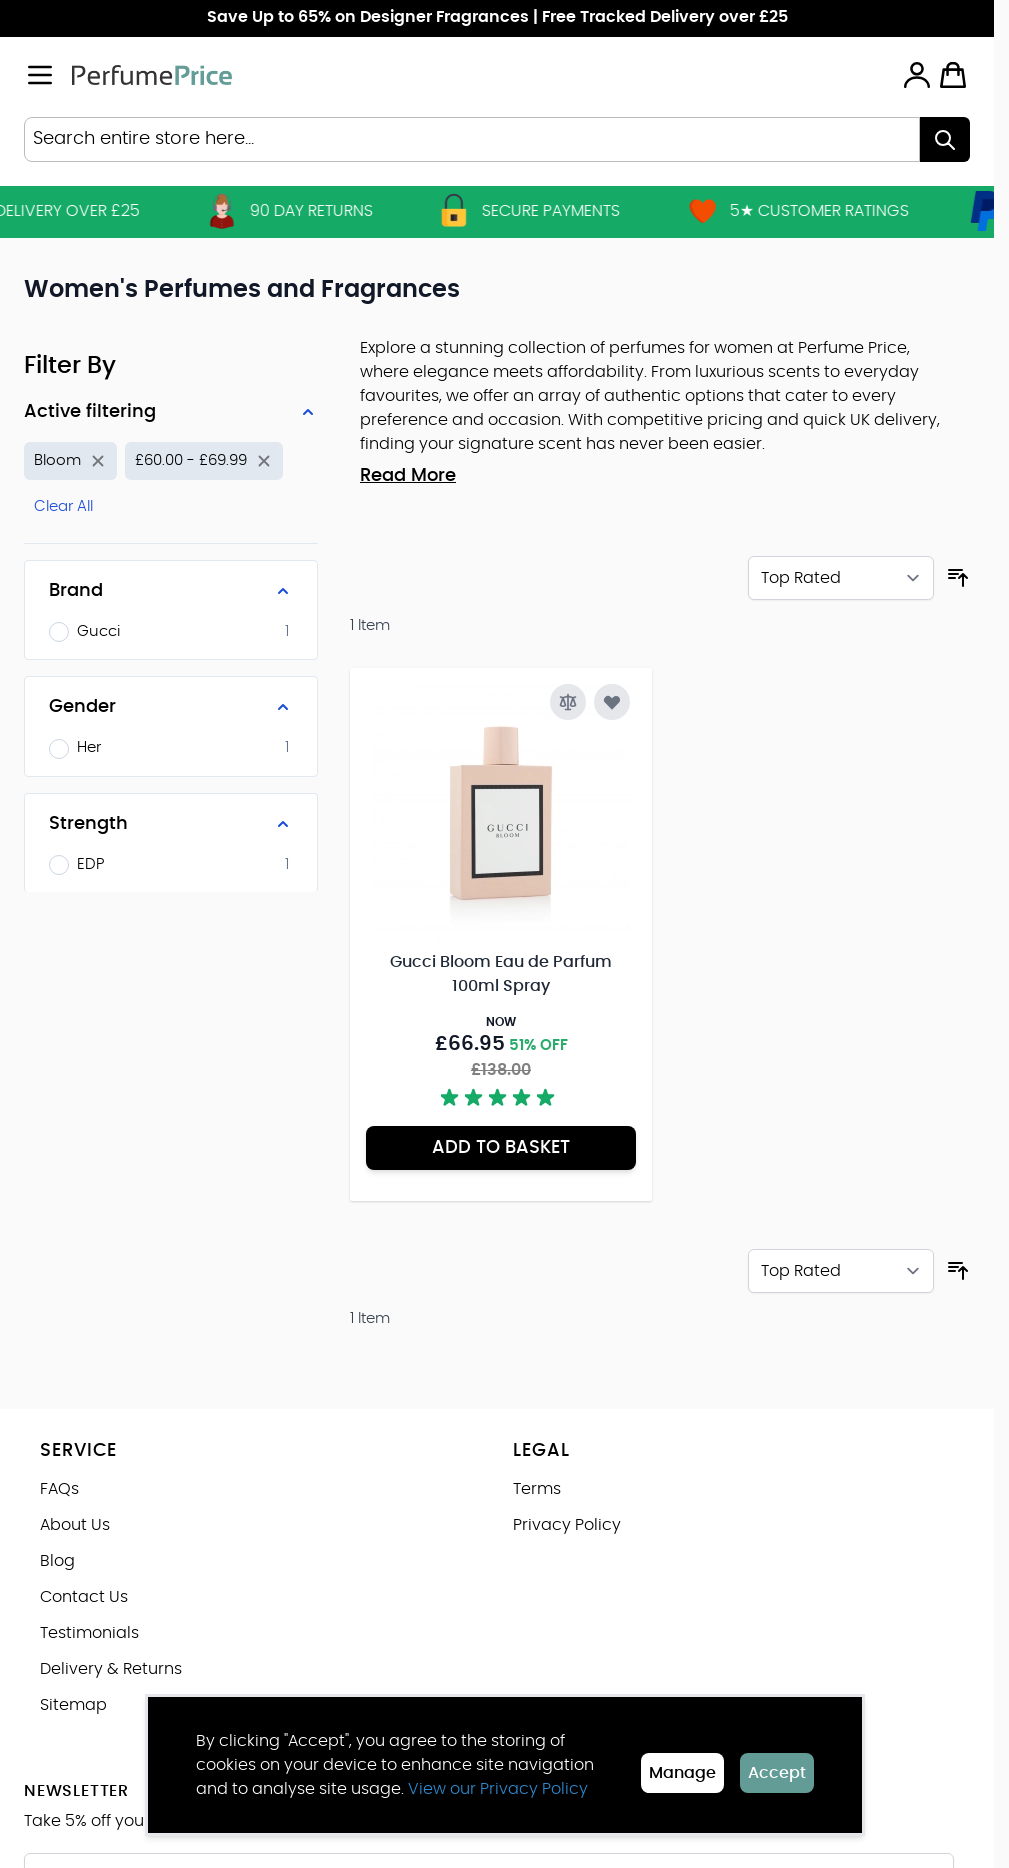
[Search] (945, 139)
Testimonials (89, 1633)
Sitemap (73, 1705)
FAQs (59, 1489)
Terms (537, 1489)
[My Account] (917, 75)
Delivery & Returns (111, 1669)
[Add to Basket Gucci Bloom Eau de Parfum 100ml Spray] (501, 1148)
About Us (75, 1525)
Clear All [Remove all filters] (63, 506)
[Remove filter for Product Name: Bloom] (70, 461)
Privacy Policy (567, 1525)
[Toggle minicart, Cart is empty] (953, 75)
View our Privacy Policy (498, 1789)
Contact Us (84, 1597)
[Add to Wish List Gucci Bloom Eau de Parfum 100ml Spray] (612, 702)
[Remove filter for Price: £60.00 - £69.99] (204, 461)
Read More (408, 476)
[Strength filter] (171, 824)
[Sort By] (841, 578)
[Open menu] (40, 75)
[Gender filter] (171, 707)
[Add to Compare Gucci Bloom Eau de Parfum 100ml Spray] (568, 702)
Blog (57, 1561)
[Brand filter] (171, 591)
